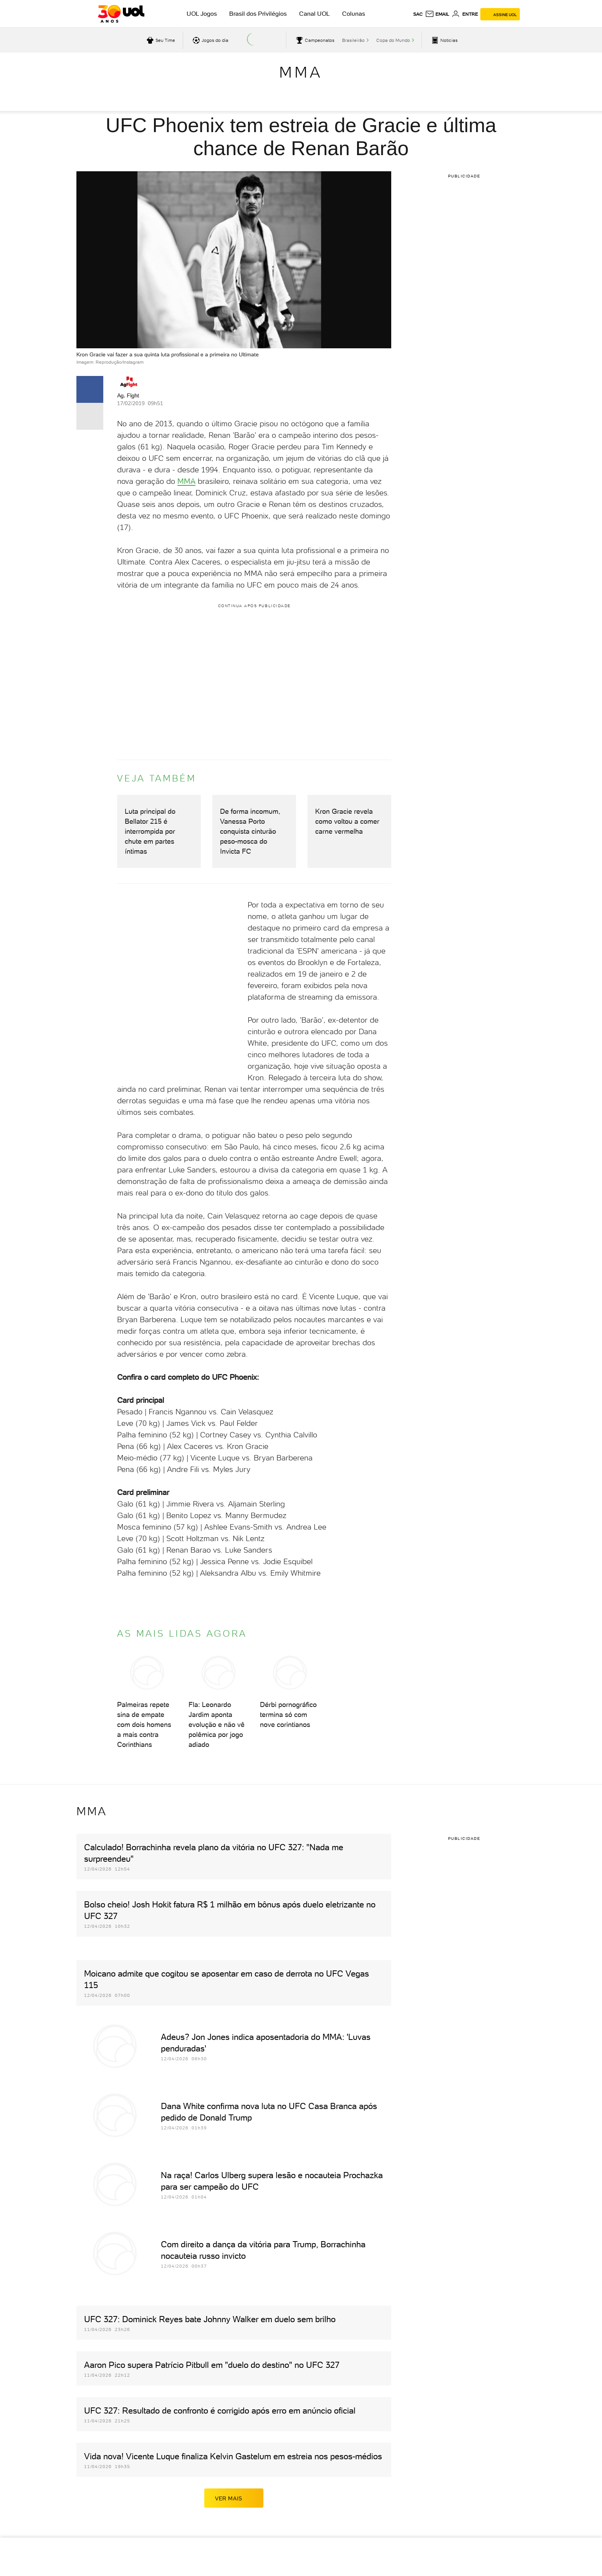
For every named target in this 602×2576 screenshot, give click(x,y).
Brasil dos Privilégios (258, 13)
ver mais (234, 2498)
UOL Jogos (202, 13)
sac (418, 14)
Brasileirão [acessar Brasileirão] (353, 40)
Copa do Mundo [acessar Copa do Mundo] (393, 40)
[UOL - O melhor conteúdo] (121, 14)
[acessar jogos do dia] (209, 40)
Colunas (353, 13)
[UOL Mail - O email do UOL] (437, 14)
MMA (301, 72)
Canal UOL (314, 13)
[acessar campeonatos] (314, 40)
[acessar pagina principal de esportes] (444, 40)
